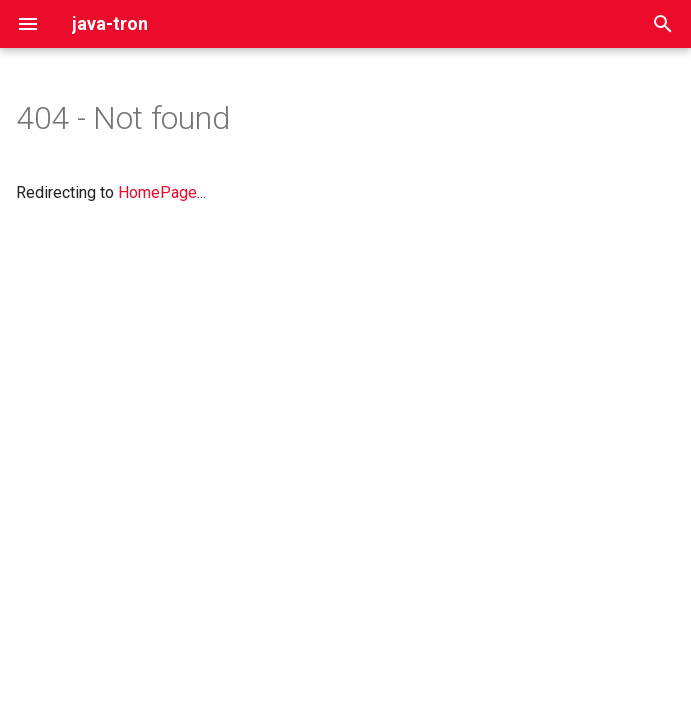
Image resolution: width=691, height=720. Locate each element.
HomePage (157, 192)
